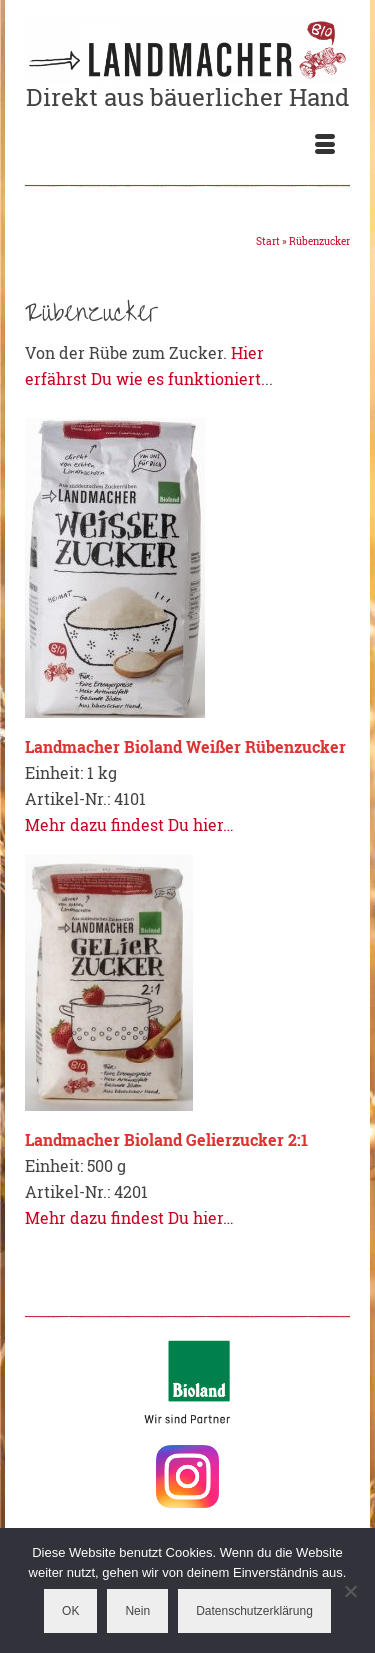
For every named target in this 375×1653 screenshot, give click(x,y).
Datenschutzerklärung (254, 1611)
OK (70, 1611)
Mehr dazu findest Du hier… (129, 824)
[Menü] (325, 145)
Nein (137, 1611)
